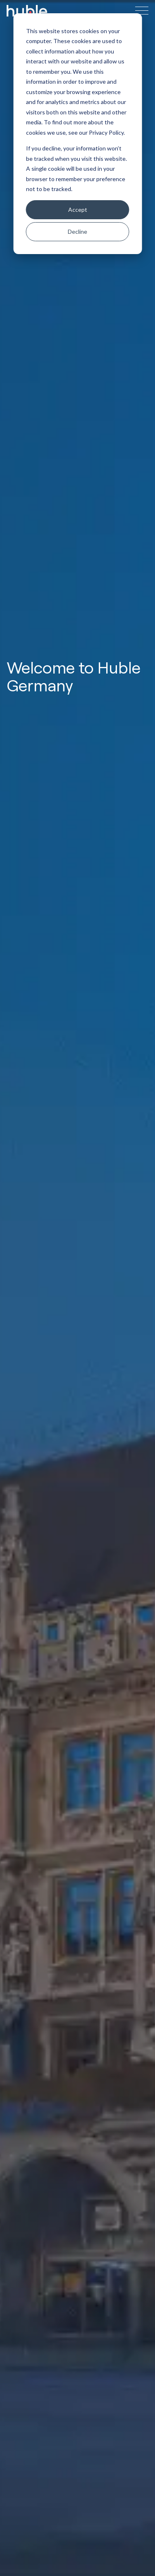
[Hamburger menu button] (141, 11)
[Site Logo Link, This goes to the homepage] (27, 11)
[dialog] (77, 133)
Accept (77, 209)
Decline (77, 231)
